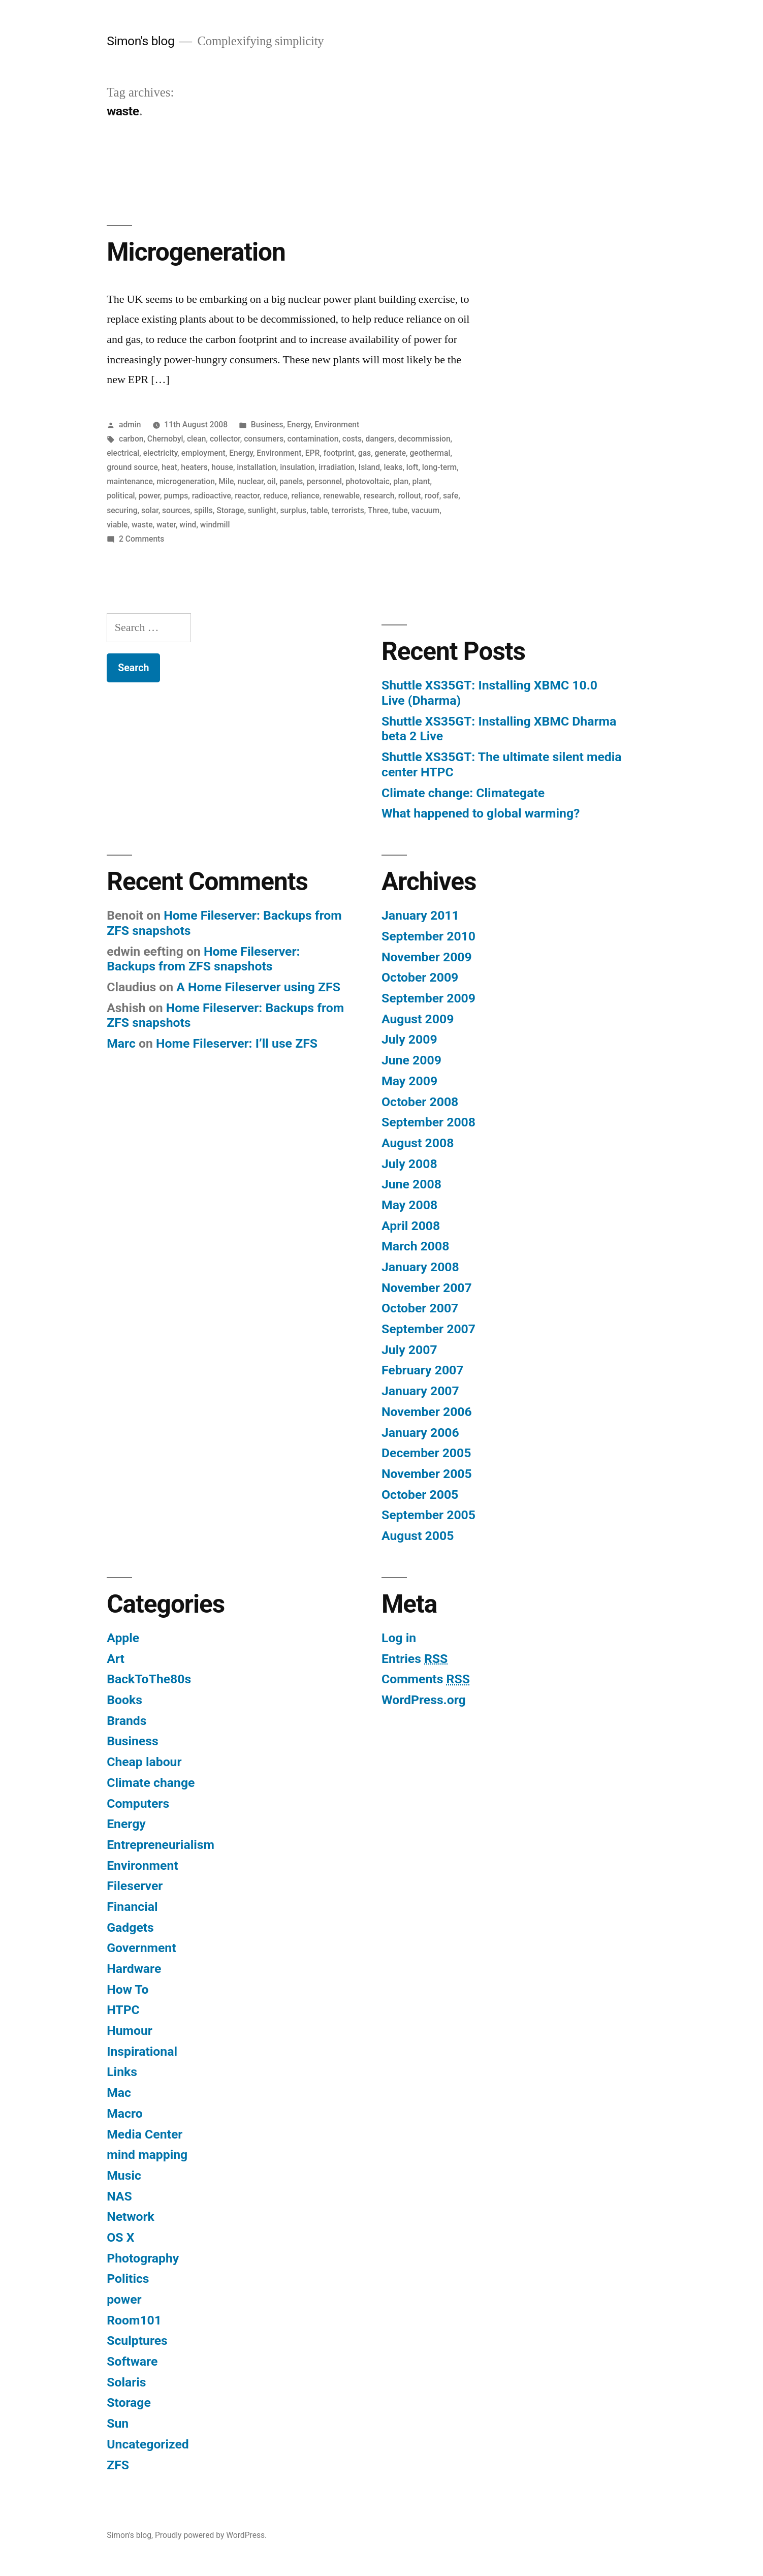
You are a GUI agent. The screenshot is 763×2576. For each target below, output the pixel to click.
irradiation (337, 467)
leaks (393, 467)
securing (122, 510)
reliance (305, 495)
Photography (143, 2258)
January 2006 (420, 1432)
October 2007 (420, 1308)
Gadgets (130, 1927)
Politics (128, 2278)
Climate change (151, 1782)
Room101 (134, 2320)
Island (369, 467)
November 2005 (427, 1473)
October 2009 (420, 977)
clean (196, 439)
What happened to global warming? (481, 813)
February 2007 (422, 1370)
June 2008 (411, 1184)
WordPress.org (424, 1699)
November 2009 (427, 957)
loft (412, 467)
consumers (263, 439)
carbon (131, 439)
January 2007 (420, 1391)
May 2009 (409, 1081)
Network (130, 2216)
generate (390, 453)
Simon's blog (140, 41)
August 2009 (418, 1019)
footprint (339, 453)
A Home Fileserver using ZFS (258, 987)
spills (203, 510)
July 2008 (409, 1163)
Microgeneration (196, 252)
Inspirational (142, 2051)
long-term (439, 467)
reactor (247, 495)
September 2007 (428, 1329)
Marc (121, 1043)
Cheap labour (144, 1761)
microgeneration (185, 481)
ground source (132, 467)
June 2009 (411, 1060)
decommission (424, 439)
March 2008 (415, 1246)
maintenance (130, 481)
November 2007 (427, 1287)
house (222, 467)
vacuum (425, 510)
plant (421, 481)
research (379, 495)
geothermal (430, 453)
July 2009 (409, 1039)
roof (432, 495)
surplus (293, 510)
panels (291, 481)
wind (187, 524)
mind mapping (147, 2154)
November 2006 (427, 1411)
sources (176, 510)
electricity (160, 453)
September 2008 (428, 1122)
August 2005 (418, 1535)
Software (132, 2361)
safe (450, 495)
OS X (120, 2237)
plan (400, 481)
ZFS (118, 2465)
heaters (194, 467)
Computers (138, 1803)
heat (169, 467)
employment (203, 453)
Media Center (144, 2134)
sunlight (262, 510)
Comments (426, 1679)
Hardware (134, 1968)
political (121, 495)
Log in (399, 1637)
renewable (341, 495)
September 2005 (428, 1514)
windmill (215, 524)
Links (122, 2071)
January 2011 (420, 915)
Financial (132, 1906)
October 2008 (420, 1101)
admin (130, 424)
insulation (297, 467)
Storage (230, 510)
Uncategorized (148, 2444)
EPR (312, 453)
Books (124, 1699)
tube (400, 510)
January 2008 (420, 1267)
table (319, 510)
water (166, 524)
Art (115, 1658)
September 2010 (428, 936)
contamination (313, 439)
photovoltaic (367, 481)
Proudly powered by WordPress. (211, 2535)
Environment (336, 424)
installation (256, 467)
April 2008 (411, 1225)
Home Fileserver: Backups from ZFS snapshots (203, 959)
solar (149, 510)
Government (141, 1947)
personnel (324, 481)
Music (124, 2175)
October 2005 (420, 1494)
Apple (123, 1637)
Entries (415, 1658)
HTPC (123, 2009)
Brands (126, 1720)
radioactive (211, 495)
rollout (409, 495)
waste (142, 524)
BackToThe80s (149, 1679)
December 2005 (426, 1453)
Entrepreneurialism (160, 1844)
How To (127, 1989)
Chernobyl (165, 439)
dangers (379, 439)
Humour (129, 2030)
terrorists (348, 510)
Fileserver (135, 1885)
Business (267, 424)
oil (271, 481)
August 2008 (418, 1143)
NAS (119, 2196)
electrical (123, 453)
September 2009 (428, 998)
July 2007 (409, 1349)
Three (378, 510)
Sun (118, 2423)
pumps (176, 495)
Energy (299, 424)
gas (364, 453)
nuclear (251, 481)
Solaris (126, 2382)
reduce (275, 495)
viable (117, 524)
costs (352, 439)
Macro (124, 2113)
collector (225, 439)
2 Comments (141, 539)
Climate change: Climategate (463, 793)
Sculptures (137, 2340)
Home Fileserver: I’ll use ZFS (236, 1043)
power (149, 495)
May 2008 (409, 1205)
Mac (119, 2092)
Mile (226, 481)
